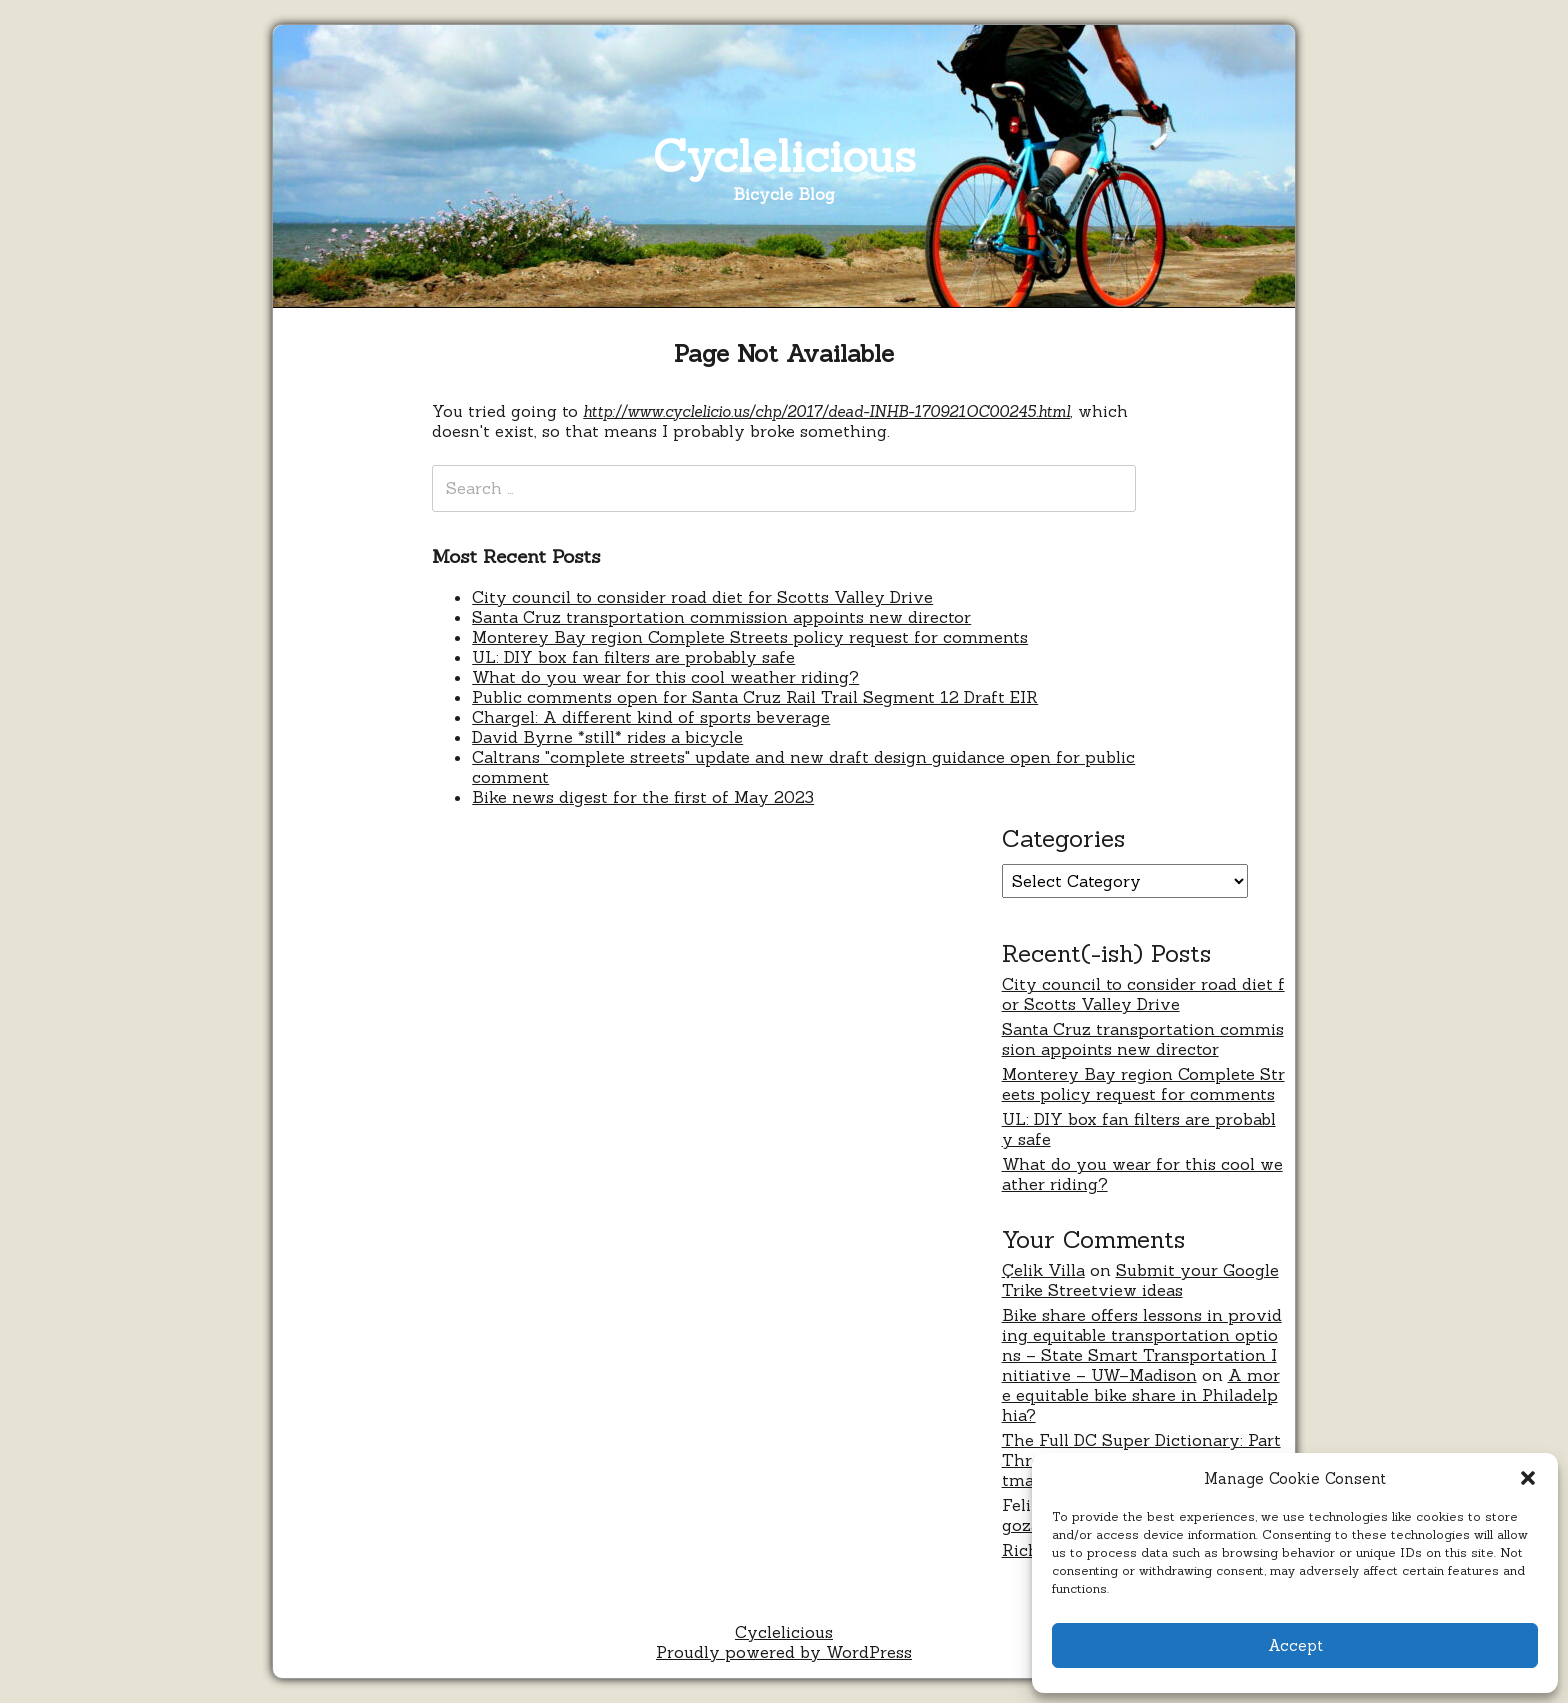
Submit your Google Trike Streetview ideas (1140, 1280)
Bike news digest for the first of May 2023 (643, 797)
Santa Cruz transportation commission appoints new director (721, 617)
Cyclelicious (784, 155)
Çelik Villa (1043, 1270)
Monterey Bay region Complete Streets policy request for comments (750, 637)
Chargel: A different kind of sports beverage (651, 717)
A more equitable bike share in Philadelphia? (1141, 1395)
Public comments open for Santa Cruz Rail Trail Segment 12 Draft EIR (755, 697)
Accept (1295, 1645)
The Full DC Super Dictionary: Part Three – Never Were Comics (1141, 1450)
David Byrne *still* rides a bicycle (607, 737)
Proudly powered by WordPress (784, 1652)
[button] (1528, 1478)
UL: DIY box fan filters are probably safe (633, 657)
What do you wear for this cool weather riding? (665, 677)
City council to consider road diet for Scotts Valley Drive (702, 597)
